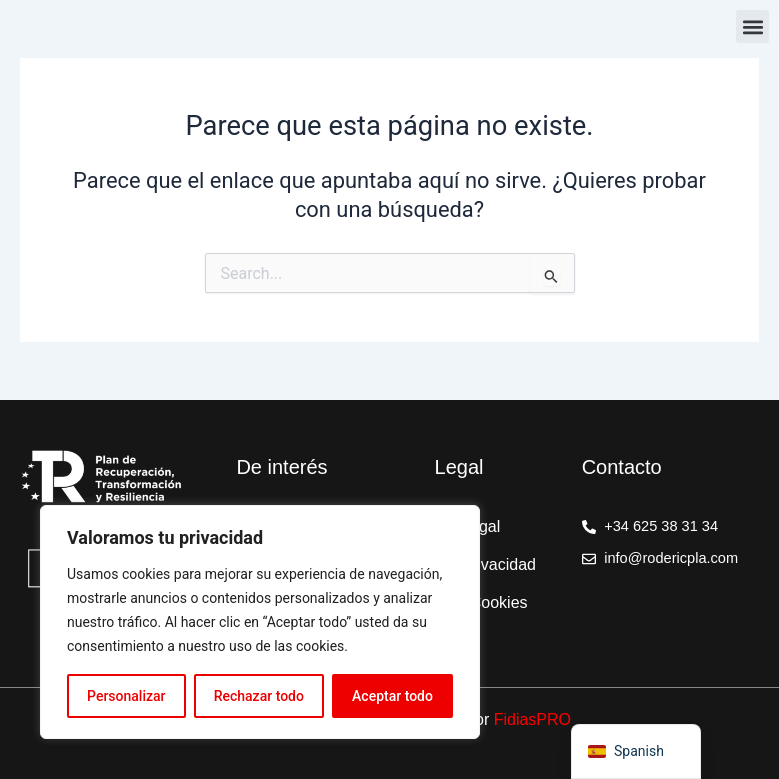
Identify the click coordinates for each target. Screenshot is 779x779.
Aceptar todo (392, 696)
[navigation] (636, 751)
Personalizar (126, 696)
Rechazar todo (259, 696)
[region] (260, 622)
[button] (752, 26)
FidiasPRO (532, 719)
